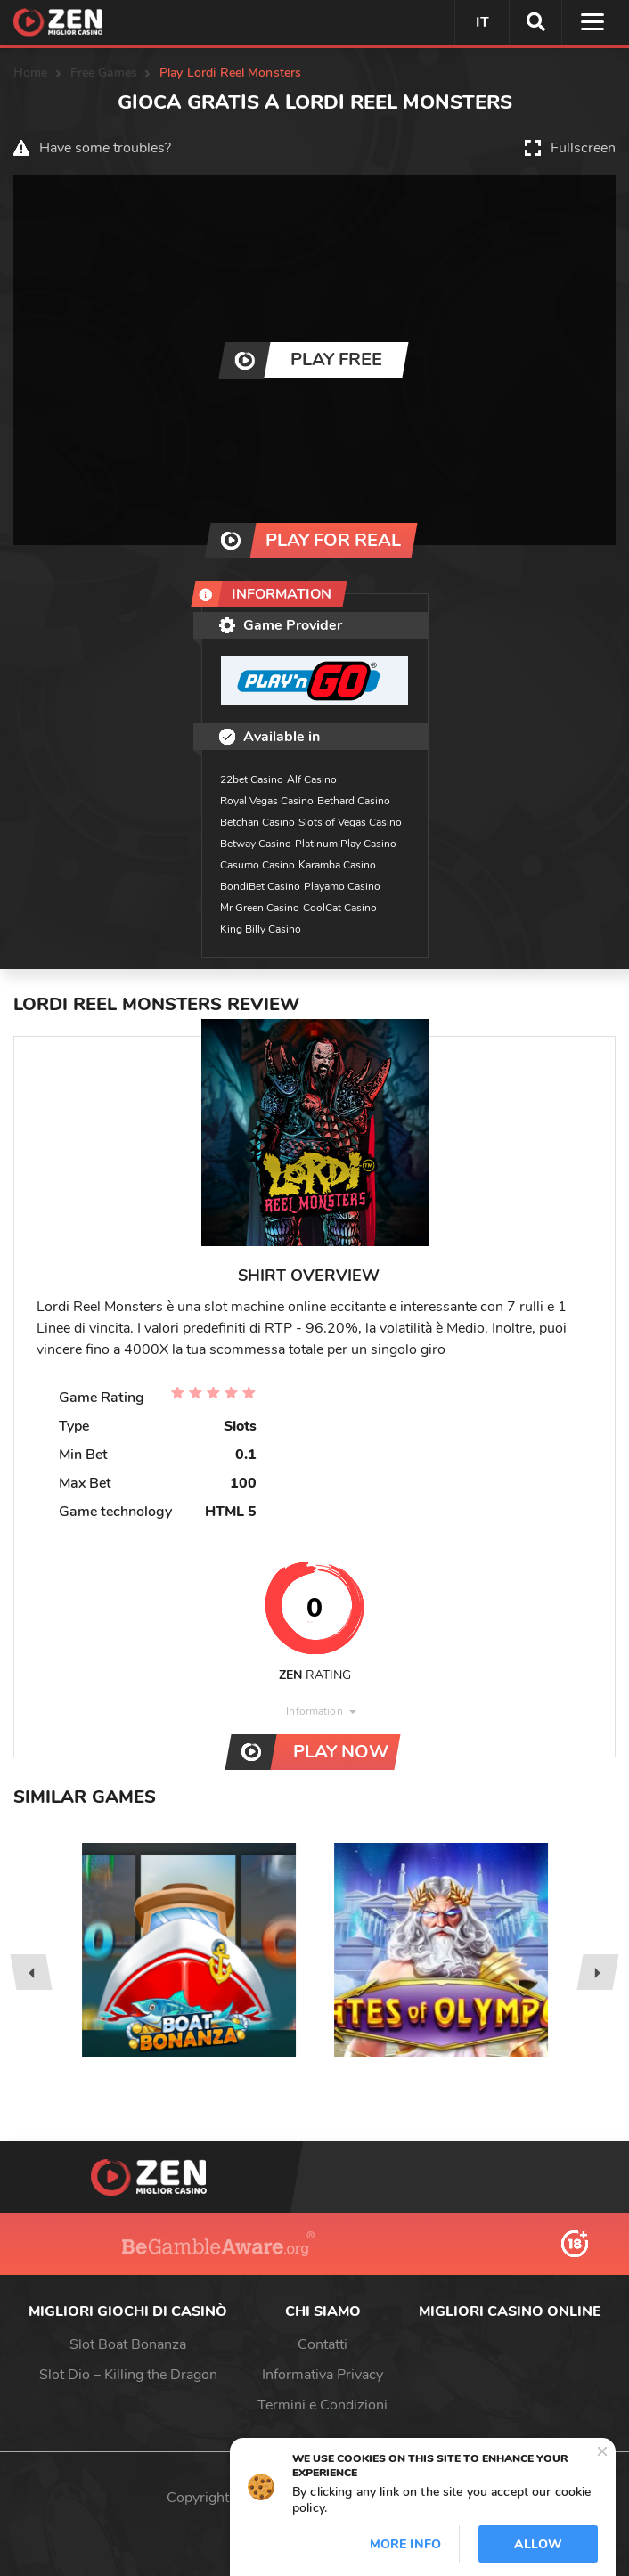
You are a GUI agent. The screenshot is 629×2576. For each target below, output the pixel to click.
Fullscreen (583, 148)
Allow (538, 2544)
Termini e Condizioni (322, 2405)
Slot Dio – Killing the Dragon (128, 2374)
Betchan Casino (257, 822)
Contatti (322, 2344)
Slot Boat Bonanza (127, 2344)
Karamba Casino (337, 865)
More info (405, 2544)
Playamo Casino (342, 886)
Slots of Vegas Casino (350, 822)
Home (30, 72)
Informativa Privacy (322, 2374)
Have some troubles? (105, 148)
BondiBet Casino (260, 886)
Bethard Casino (353, 800)
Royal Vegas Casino (267, 800)
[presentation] (31, 1972)
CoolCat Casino (340, 907)
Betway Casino (255, 843)
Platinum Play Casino (345, 843)
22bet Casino (251, 779)
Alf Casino (312, 779)
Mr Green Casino (259, 907)
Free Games (103, 72)
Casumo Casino (257, 865)
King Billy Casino (260, 929)
